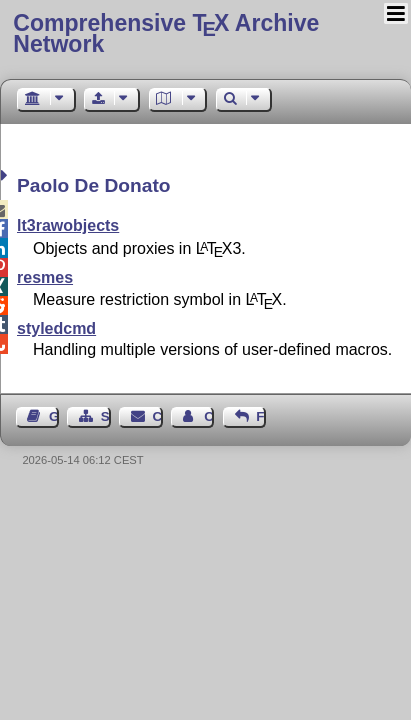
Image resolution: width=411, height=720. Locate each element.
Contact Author (209, 416)
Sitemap (106, 416)
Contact (158, 416)
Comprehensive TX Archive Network (166, 33)
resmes (45, 277)
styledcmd (56, 328)
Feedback (261, 416)
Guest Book (54, 416)
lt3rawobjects (68, 225)
